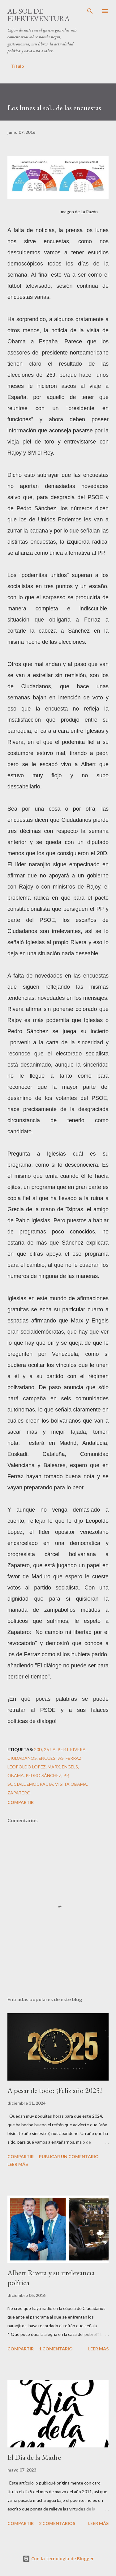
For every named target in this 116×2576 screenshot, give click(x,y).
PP (65, 1775)
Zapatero (19, 1792)
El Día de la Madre (34, 2457)
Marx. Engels (63, 1766)
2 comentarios (57, 2523)
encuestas (51, 1758)
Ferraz (74, 1758)
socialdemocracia (30, 1784)
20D (38, 1749)
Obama (15, 1775)
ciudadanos (22, 1758)
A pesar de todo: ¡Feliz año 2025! (54, 2090)
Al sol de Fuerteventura (38, 14)
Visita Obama (71, 1784)
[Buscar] (90, 11)
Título (17, 66)
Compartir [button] (20, 1802)
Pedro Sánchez (44, 1775)
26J (47, 1749)
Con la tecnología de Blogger (58, 2558)
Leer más (17, 2164)
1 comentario (56, 2348)
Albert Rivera (69, 1749)
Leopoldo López (26, 1766)
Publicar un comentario (69, 2156)
